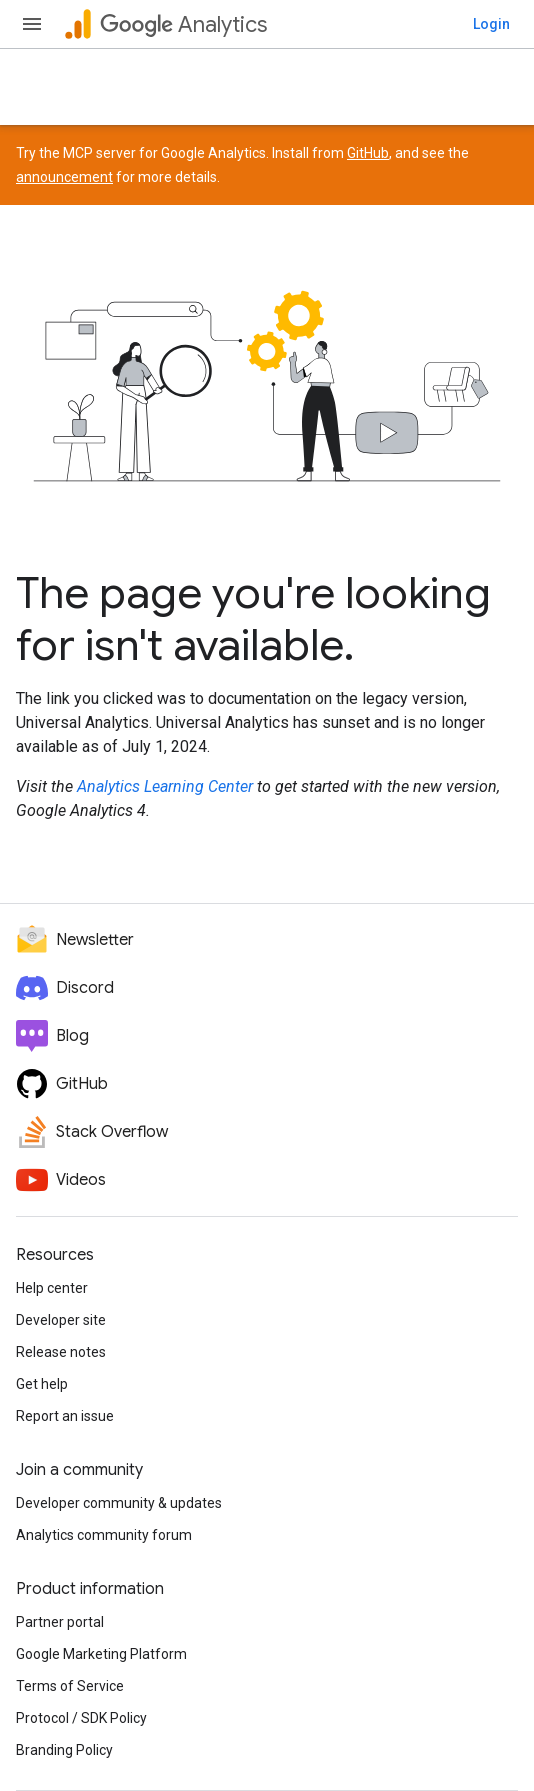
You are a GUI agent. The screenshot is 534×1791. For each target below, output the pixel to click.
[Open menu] (32, 24)
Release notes (61, 1352)
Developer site (61, 1320)
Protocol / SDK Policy (81, 1718)
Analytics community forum (104, 1535)
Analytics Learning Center (165, 786)
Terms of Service (70, 1686)
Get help (42, 1384)
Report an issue (65, 1416)
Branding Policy (64, 1750)
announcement (64, 177)
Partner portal (60, 1622)
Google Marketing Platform (101, 1654)
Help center (52, 1288)
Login (491, 24)
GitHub (368, 153)
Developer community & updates (119, 1503)
